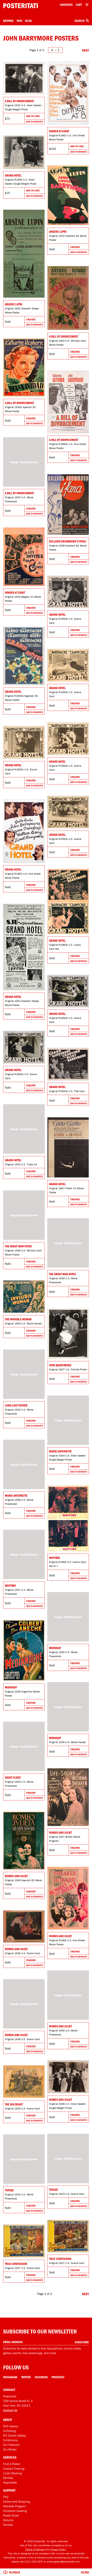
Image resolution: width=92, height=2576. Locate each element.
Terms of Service (35, 2549)
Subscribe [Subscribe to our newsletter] (82, 2342)
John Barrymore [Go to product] (60, 1365)
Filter (85, 2572)
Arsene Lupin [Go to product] (57, 231)
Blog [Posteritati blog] (28, 21)
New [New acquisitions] (19, 21)
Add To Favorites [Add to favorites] (34, 121)
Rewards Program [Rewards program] (14, 2506)
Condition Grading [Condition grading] (15, 2511)
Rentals (8, 2478)
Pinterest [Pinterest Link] (58, 2377)
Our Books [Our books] (9, 2449)
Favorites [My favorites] (66, 5)
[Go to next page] (85, 50)
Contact (8, 2525)
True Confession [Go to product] (60, 2259)
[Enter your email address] (46, 2342)
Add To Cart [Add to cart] (33, 116)
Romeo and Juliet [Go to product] (60, 1832)
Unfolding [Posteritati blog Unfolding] (9, 2431)
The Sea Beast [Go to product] (14, 2104)
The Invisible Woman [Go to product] (18, 1319)
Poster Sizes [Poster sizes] (11, 2515)
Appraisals (10, 2482)
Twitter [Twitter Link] (26, 2377)
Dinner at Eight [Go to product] (59, 131)
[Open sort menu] (55, 50)
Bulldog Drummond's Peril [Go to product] (67, 541)
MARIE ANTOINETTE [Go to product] (60, 1451)
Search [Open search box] (82, 21)
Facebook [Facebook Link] (41, 2377)
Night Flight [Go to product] (13, 1777)
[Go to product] (24, 78)
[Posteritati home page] (20, 5)
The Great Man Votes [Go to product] (18, 1246)
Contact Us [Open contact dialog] (10, 2410)
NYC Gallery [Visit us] (10, 2426)
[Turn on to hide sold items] (5, 2572)
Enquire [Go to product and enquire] (75, 247)
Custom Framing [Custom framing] (13, 2468)
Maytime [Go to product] (54, 1558)
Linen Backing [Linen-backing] (12, 2473)
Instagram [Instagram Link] (10, 2377)
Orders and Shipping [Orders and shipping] (16, 2501)
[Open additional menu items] (87, 4)
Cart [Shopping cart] (79, 5)
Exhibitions (10, 2440)
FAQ (5, 2497)
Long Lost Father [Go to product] (16, 1405)
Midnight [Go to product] (55, 1648)
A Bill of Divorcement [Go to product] (19, 101)
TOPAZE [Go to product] (53, 2190)
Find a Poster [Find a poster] (11, 2464)
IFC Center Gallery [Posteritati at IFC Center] (14, 2435)
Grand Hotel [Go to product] (13, 175)
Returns (8, 2520)
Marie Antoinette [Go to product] (16, 1495)
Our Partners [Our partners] (11, 2445)
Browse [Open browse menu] (8, 21)
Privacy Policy (58, 2549)
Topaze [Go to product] (9, 2190)
